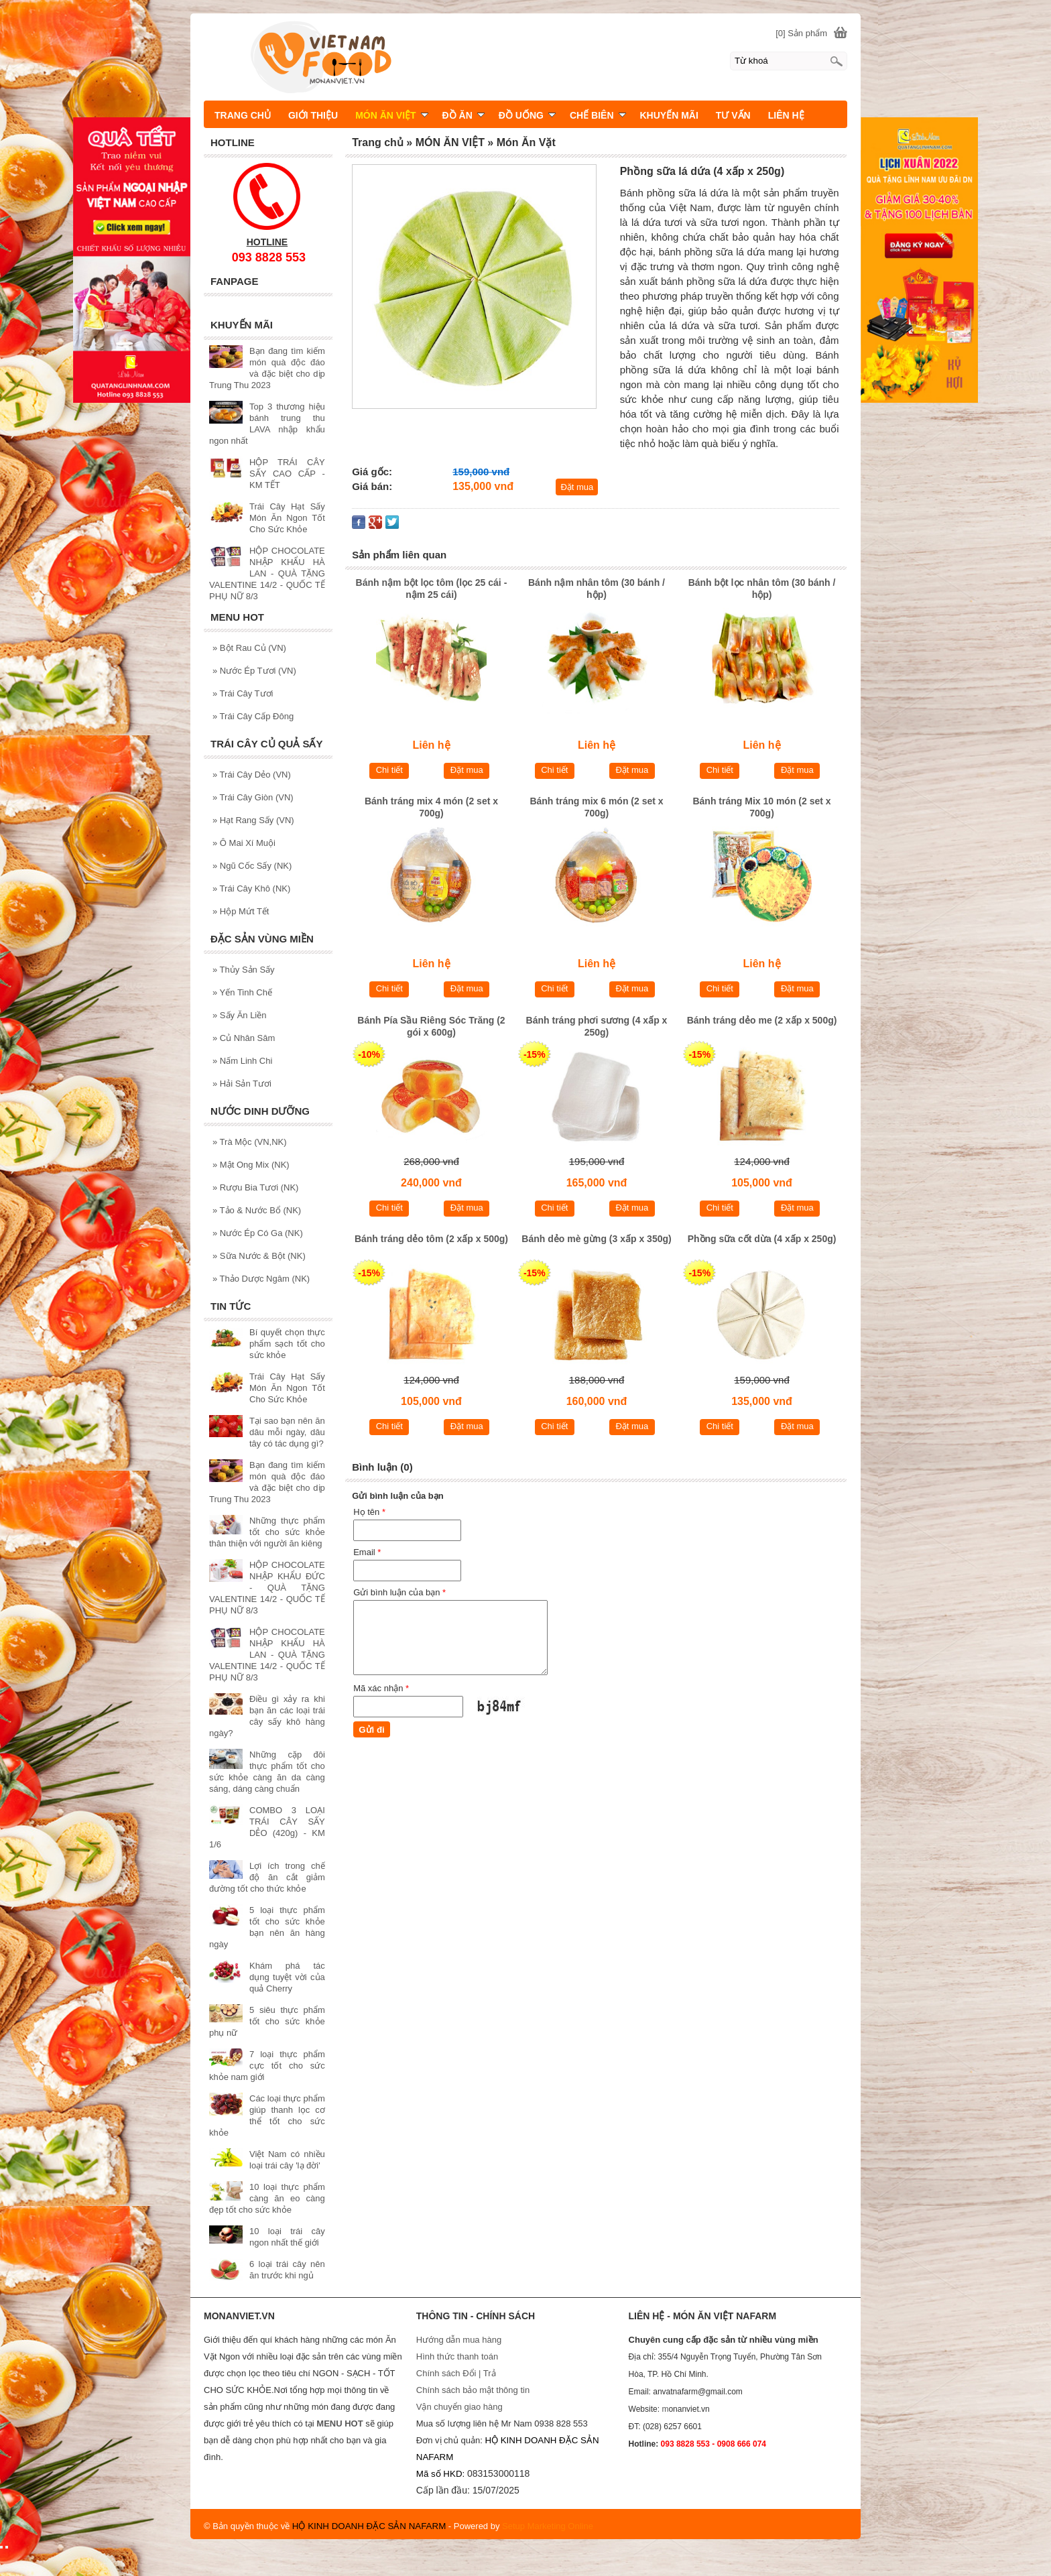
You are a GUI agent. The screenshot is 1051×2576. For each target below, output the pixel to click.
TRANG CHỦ (242, 115)
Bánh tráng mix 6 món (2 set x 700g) (596, 807)
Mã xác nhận (381, 1688)
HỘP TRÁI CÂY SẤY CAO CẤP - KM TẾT (287, 473)
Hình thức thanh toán (457, 2356)
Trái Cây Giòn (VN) (253, 797)
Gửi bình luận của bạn (399, 1592)
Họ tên (369, 1512)
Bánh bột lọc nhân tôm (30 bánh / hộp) (762, 588)
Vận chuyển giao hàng (459, 2407)
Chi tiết (389, 770)
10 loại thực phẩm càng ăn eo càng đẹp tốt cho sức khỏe (267, 2198)
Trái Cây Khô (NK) (251, 888)
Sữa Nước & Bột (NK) (259, 1256)
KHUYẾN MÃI (669, 115)
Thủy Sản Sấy (243, 970)
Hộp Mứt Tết (240, 911)
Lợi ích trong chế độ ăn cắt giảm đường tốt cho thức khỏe (267, 1877)
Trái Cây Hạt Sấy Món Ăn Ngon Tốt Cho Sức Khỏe (287, 517)
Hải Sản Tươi (241, 1084)
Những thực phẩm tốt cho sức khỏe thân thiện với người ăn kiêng (267, 1532)
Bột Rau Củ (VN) (249, 648)
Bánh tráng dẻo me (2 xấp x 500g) (762, 1020)
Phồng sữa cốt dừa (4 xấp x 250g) (762, 1238)
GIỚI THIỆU (313, 115)
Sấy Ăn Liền (239, 1015)
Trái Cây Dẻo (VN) (251, 775)
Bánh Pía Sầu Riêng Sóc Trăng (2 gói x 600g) (431, 1026)
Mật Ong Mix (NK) (251, 1165)
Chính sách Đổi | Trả (457, 2373)
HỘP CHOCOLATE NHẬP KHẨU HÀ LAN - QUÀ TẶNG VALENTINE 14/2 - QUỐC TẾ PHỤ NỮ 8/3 (267, 573)
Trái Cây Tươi (242, 693)
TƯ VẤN (733, 115)
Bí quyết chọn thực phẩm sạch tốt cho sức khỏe (287, 1343)
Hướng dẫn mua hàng (458, 2340)
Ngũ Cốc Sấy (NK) (252, 866)
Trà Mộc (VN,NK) (249, 1142)
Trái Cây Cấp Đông (253, 716)
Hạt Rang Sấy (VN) (253, 820)
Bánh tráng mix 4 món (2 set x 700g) (431, 807)
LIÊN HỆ (786, 115)
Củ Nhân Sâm (243, 1038)
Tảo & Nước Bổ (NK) (256, 1210)
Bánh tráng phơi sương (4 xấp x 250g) (597, 1026)
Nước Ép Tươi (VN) (254, 671)
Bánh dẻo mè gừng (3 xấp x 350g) (596, 1238)
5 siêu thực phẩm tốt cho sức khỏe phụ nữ (267, 2021)
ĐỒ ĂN (463, 115)
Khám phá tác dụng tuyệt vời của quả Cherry (287, 1977)
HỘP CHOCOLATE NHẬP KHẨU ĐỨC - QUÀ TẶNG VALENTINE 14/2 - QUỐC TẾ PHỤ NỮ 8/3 (267, 1587)
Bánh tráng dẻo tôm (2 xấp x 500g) (431, 1238)
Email (367, 1552)
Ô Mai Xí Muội (243, 843)
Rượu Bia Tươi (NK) (255, 1187)
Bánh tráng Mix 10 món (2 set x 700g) (761, 807)
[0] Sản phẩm (801, 33)
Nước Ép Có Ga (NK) (257, 1233)
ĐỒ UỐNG (527, 115)
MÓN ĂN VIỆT (391, 115)
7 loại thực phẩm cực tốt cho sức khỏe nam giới (267, 2065)
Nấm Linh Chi (242, 1061)
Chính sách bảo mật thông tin (473, 2390)
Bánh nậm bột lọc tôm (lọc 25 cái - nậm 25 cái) (431, 588)
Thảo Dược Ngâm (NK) (261, 1279)
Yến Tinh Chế (242, 992)
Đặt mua (576, 487)
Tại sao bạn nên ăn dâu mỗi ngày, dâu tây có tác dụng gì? (287, 1432)
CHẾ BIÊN (598, 115)
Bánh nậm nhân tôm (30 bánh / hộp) (596, 588)
